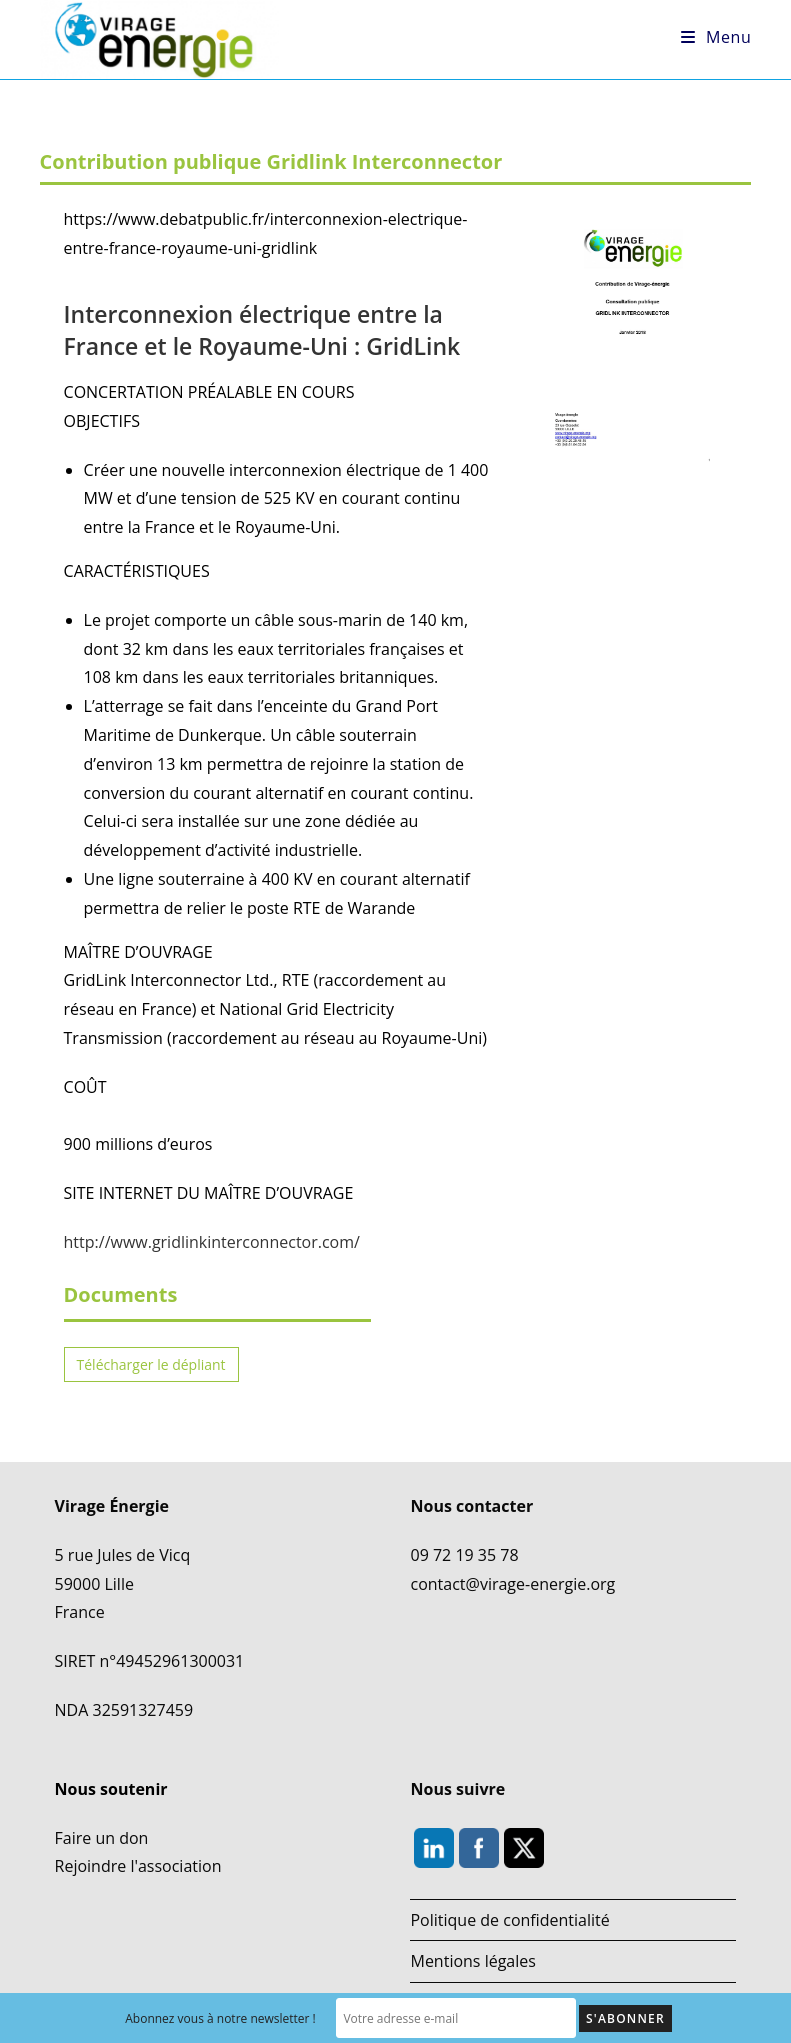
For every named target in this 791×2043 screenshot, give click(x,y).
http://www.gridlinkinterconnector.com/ (212, 1242)
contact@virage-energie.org (512, 1584)
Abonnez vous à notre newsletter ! (220, 2018)
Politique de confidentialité (509, 1920)
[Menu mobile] (716, 37)
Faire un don (102, 1838)
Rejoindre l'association (138, 1866)
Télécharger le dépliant (151, 1364)
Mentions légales (472, 1961)
